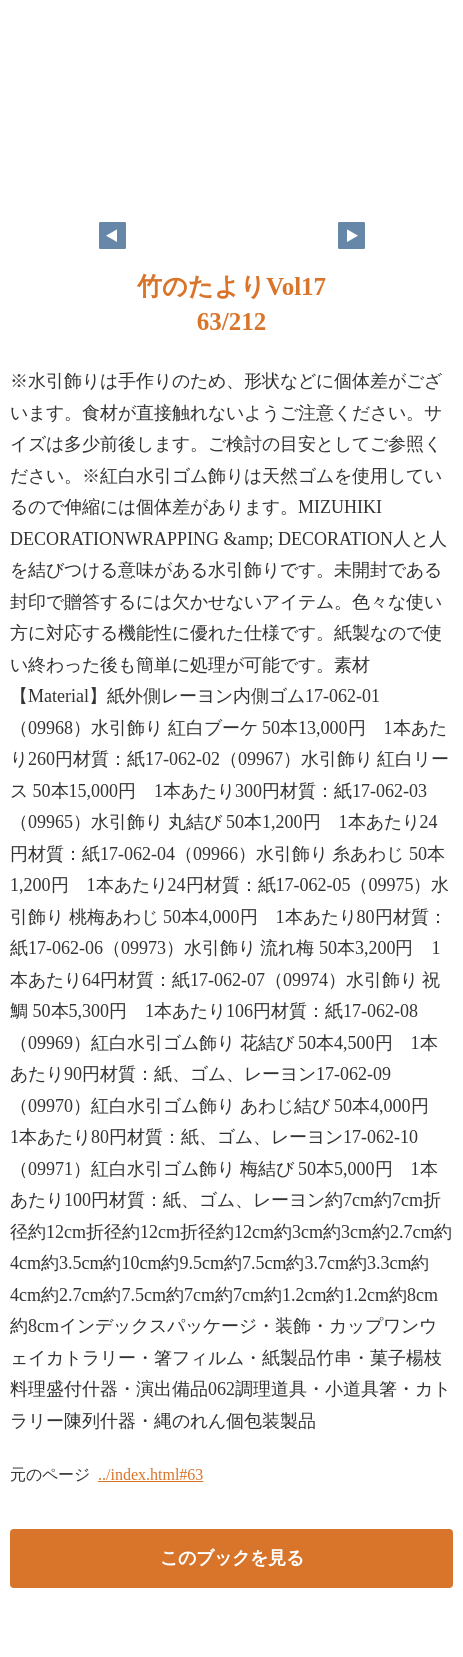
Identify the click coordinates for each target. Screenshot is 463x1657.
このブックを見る (232, 1558)
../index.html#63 (150, 1474)
